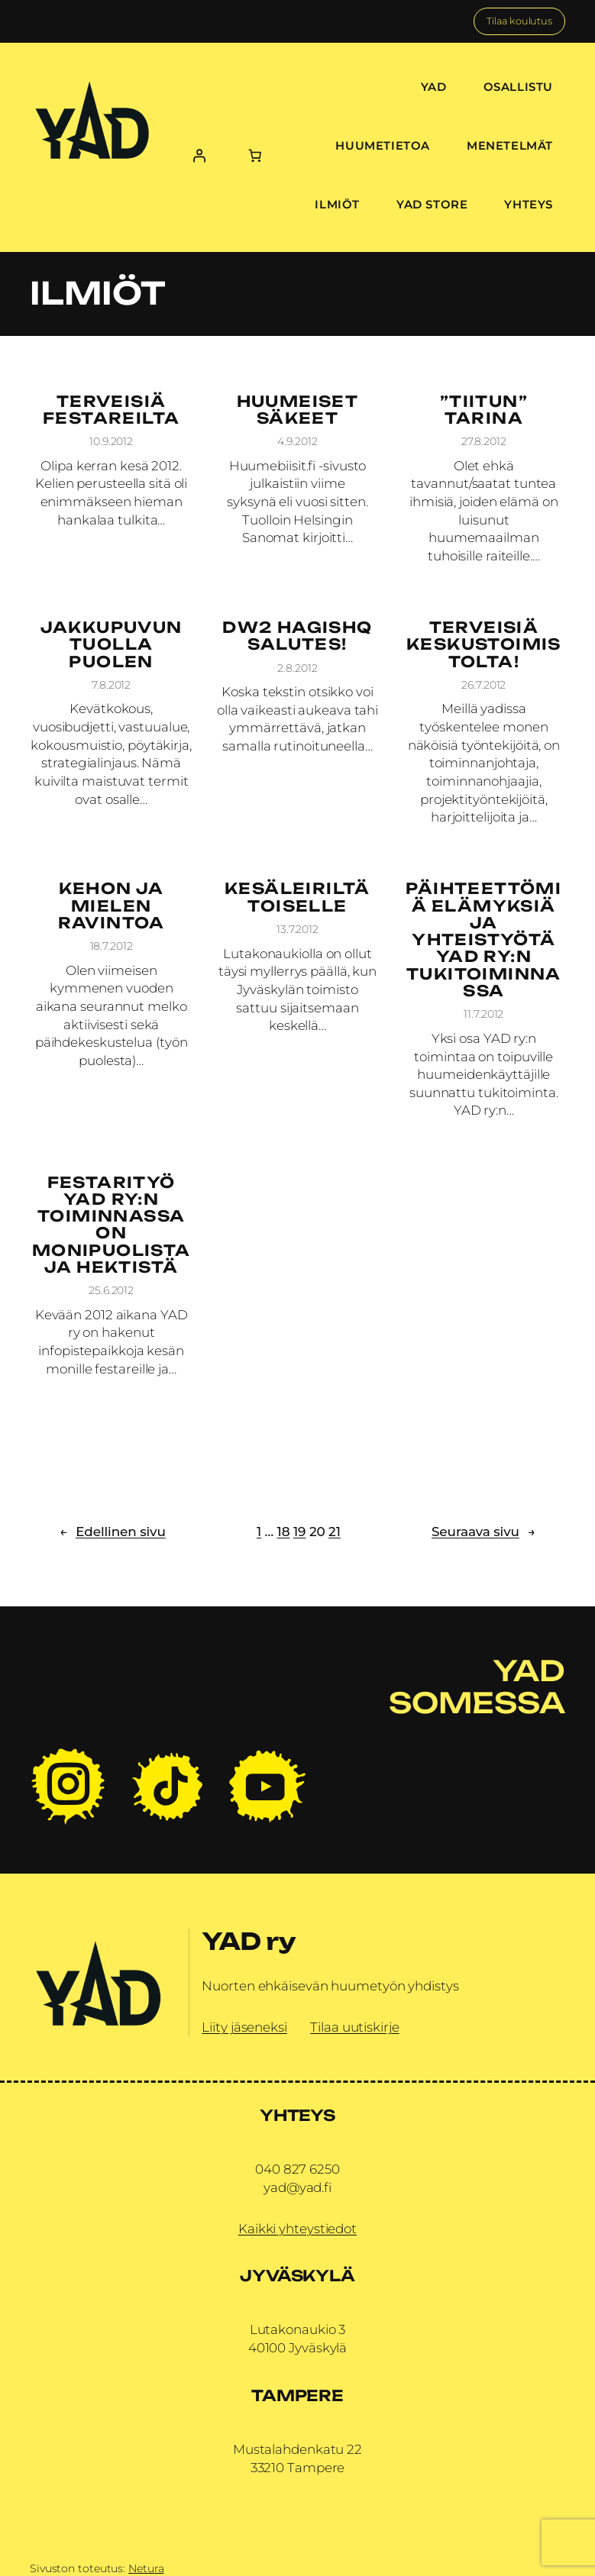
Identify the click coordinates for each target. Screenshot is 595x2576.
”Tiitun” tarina (484, 410)
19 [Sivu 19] (299, 1531)
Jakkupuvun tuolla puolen (111, 644)
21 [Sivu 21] (334, 1531)
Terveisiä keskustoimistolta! (483, 644)
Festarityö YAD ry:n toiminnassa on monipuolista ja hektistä (111, 1225)
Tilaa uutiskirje (354, 2027)
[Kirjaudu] (199, 155)
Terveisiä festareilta (111, 410)
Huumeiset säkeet (298, 410)
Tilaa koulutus (519, 21)
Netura (145, 2568)
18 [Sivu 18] (283, 1531)
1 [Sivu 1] (259, 1531)
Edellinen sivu (113, 1532)
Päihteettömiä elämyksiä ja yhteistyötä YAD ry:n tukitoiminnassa (483, 939)
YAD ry (249, 1941)
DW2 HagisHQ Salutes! (297, 636)
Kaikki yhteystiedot (297, 2228)
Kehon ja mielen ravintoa (111, 905)
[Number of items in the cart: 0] (255, 155)
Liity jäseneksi (244, 2027)
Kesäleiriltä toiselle (297, 897)
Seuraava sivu (483, 1532)
